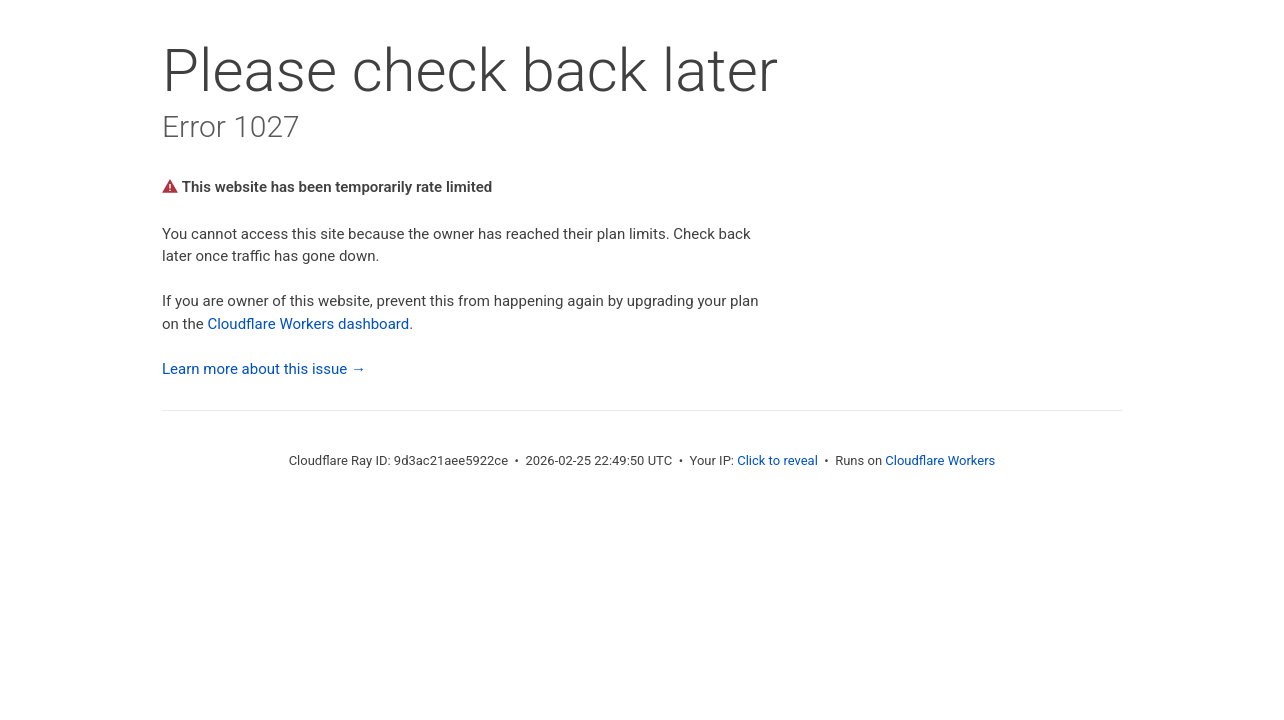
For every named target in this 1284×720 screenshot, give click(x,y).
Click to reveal (777, 460)
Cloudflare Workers (940, 460)
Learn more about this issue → (264, 369)
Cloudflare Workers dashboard (308, 324)
